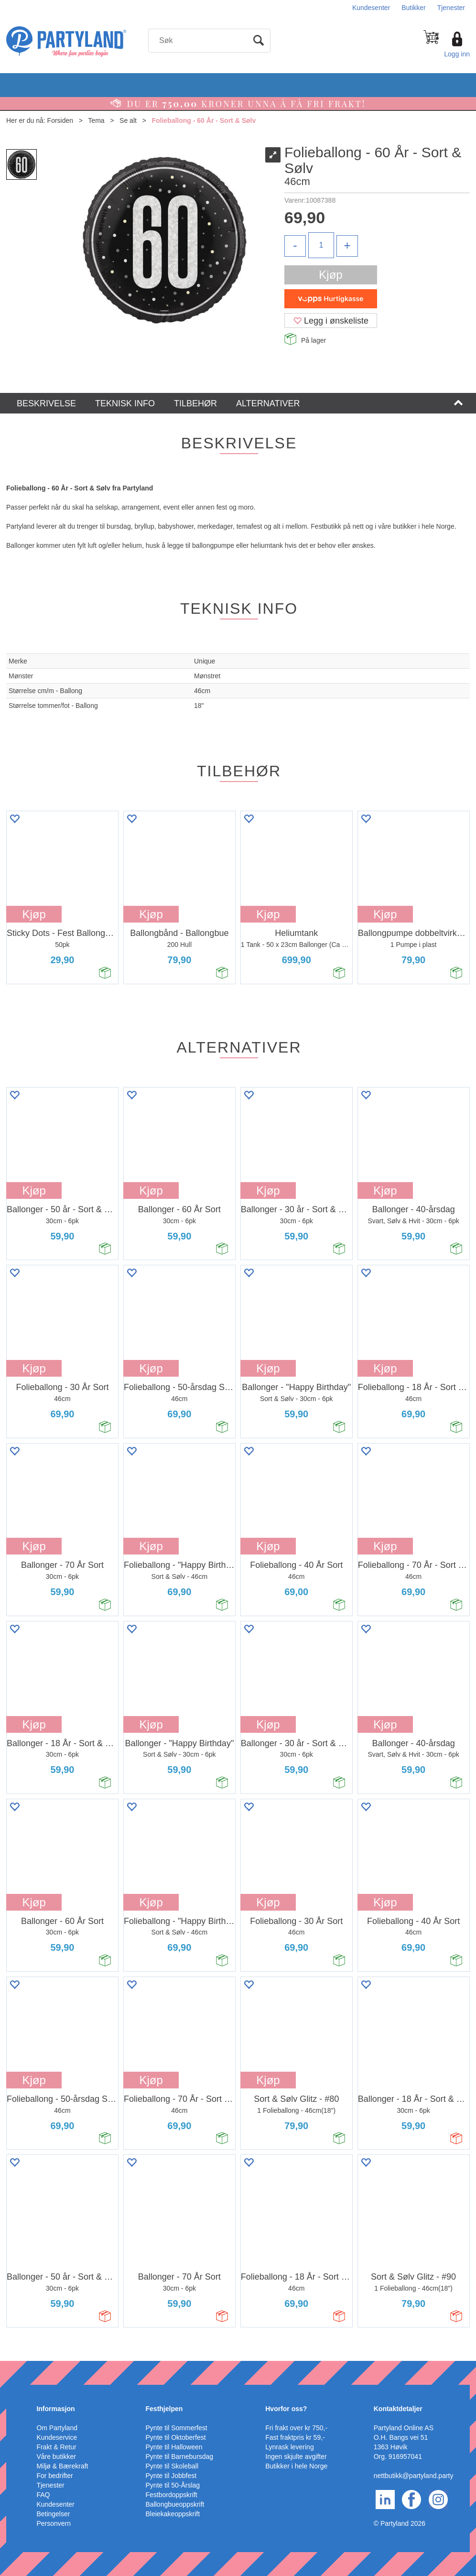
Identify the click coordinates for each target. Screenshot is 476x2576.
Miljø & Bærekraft (62, 2466)
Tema (96, 120)
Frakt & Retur (56, 2447)
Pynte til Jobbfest (171, 2475)
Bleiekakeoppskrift (173, 2514)
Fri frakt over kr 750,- (296, 2428)
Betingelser (53, 2514)
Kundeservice (56, 2437)
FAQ (43, 2495)
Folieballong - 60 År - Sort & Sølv (203, 120)
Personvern (53, 2523)
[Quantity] (321, 245)
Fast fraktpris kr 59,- (295, 2437)
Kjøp (330, 274)
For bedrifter (54, 2475)
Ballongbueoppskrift (175, 2504)
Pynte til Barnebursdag (180, 2456)
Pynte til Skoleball (172, 2466)
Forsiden (60, 120)
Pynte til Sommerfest (176, 2428)
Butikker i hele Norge (296, 2466)
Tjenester (451, 7)
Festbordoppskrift (171, 2495)
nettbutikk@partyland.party (414, 2475)
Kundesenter (371, 7)
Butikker (413, 7)
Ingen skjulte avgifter (295, 2456)
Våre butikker (56, 2456)
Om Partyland (56, 2428)
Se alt (128, 120)
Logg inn (457, 54)
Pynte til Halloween (174, 2447)
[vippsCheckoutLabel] (330, 298)
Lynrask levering (289, 2447)
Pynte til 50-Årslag (173, 2485)
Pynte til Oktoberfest (176, 2437)
